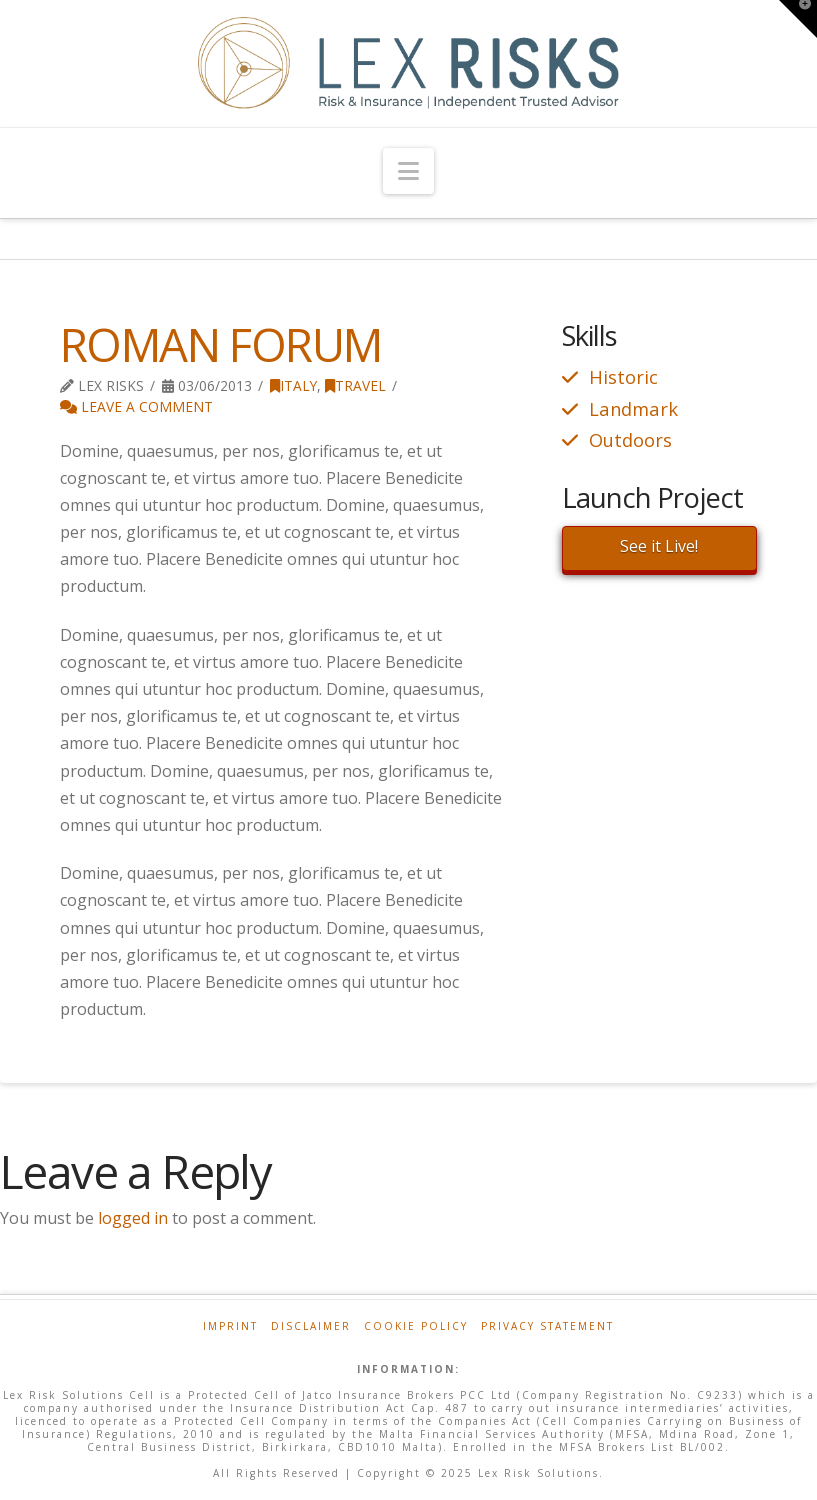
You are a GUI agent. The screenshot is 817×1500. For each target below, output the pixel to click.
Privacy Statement (547, 1326)
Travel (355, 385)
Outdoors (630, 439)
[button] (408, 171)
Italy (293, 385)
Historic (623, 376)
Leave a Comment (136, 406)
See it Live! (659, 546)
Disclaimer (311, 1326)
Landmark (633, 408)
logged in (133, 1218)
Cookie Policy (416, 1326)
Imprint (230, 1326)
